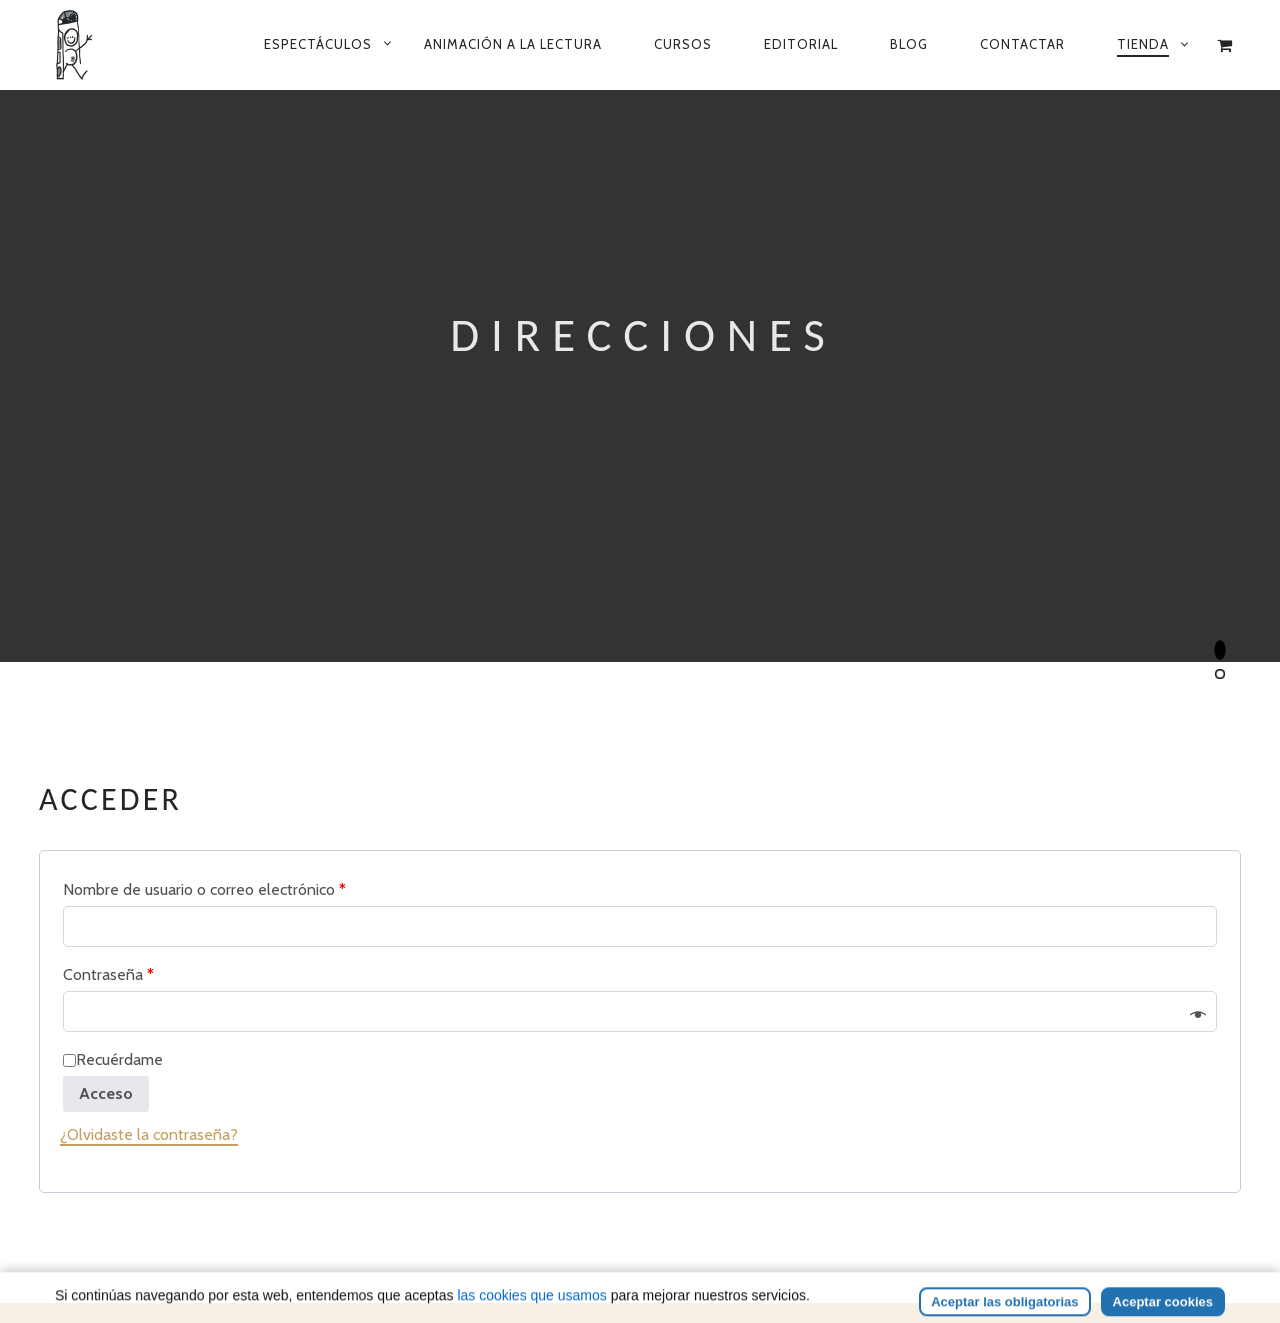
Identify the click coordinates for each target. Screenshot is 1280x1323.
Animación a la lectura (513, 44)
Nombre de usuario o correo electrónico (204, 889)
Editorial (801, 44)
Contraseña (108, 974)
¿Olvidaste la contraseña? (149, 1134)
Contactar (1022, 44)
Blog (909, 44)
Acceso (106, 1093)
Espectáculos (318, 44)
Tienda (1143, 44)
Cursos (683, 44)
